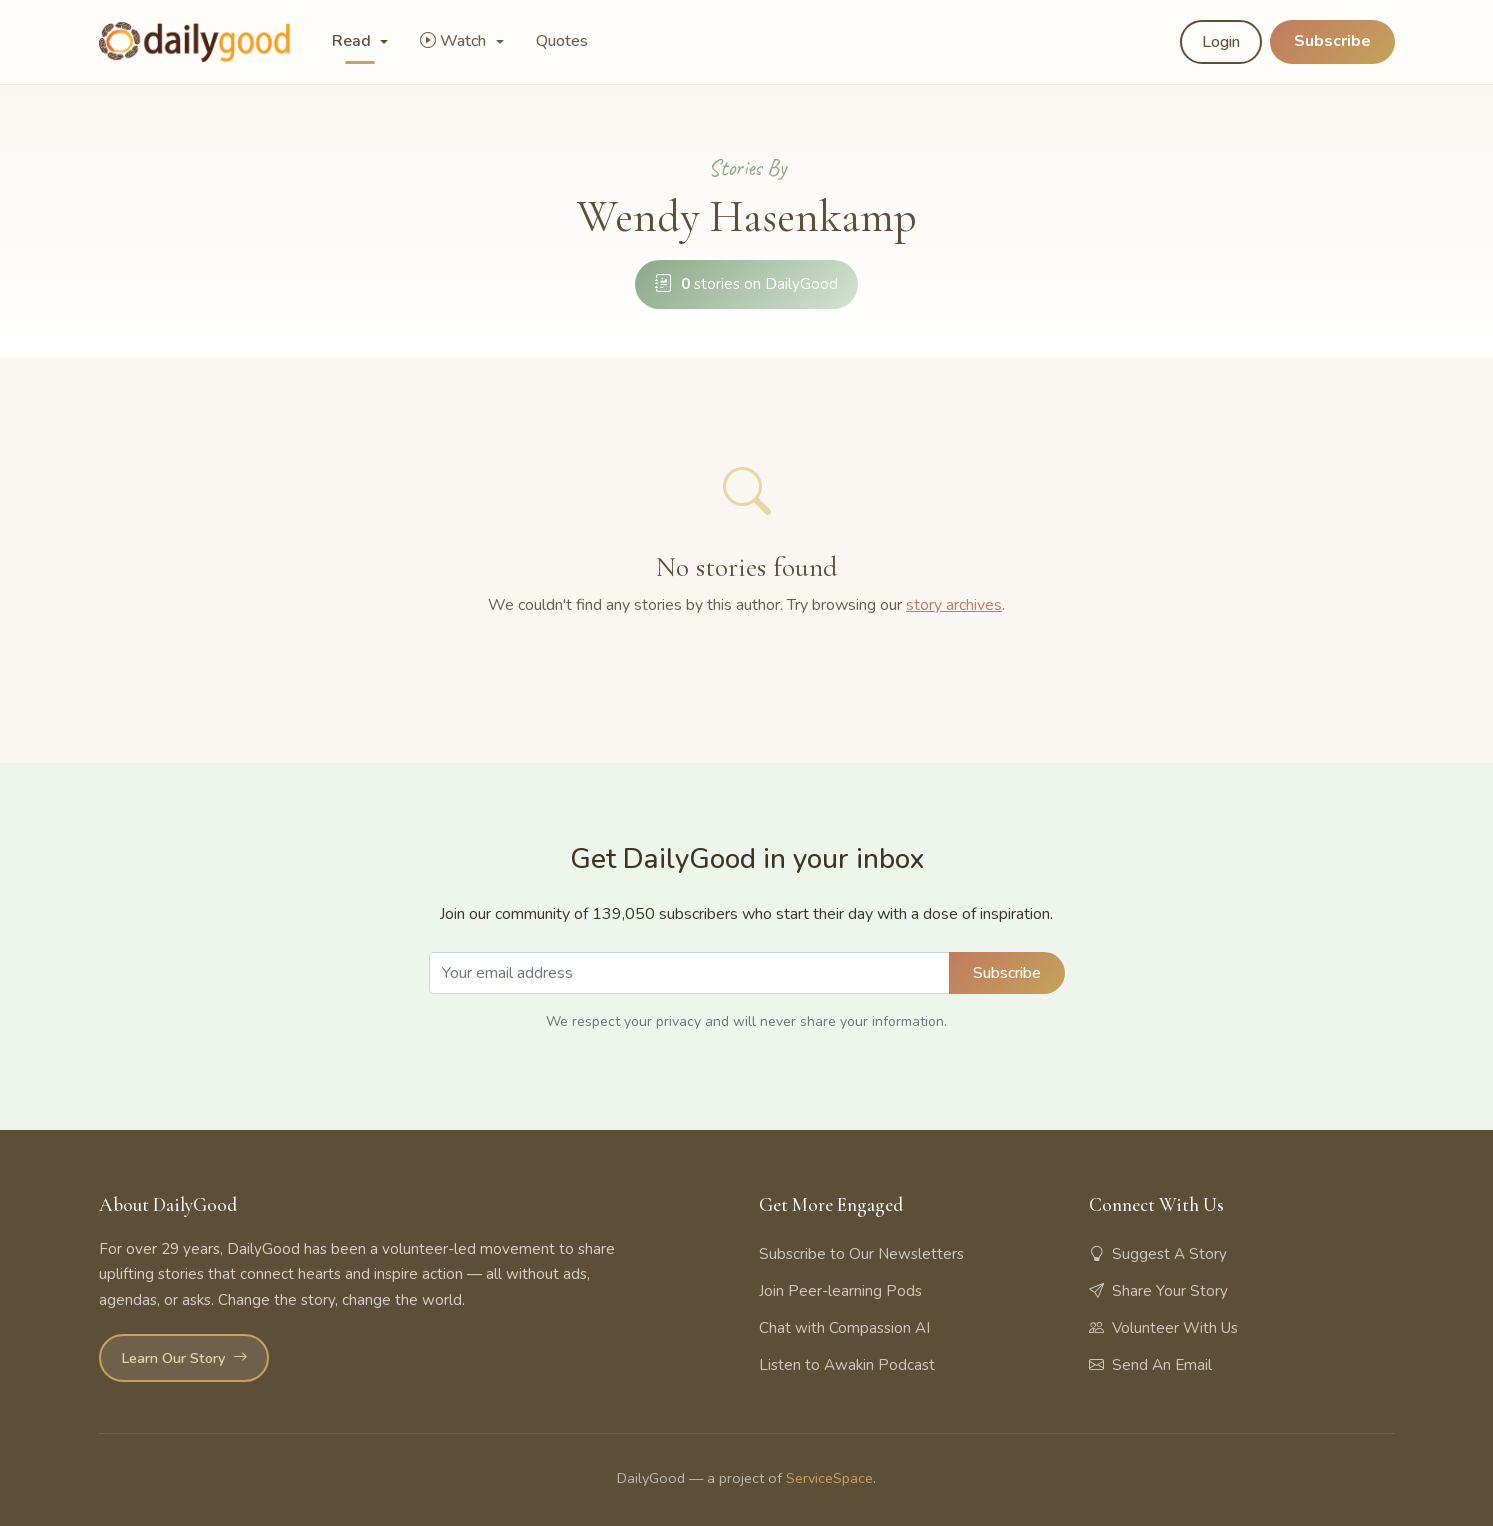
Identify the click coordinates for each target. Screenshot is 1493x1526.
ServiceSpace (829, 1478)
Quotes (562, 41)
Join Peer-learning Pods (840, 1291)
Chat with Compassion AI (844, 1328)
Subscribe (1332, 41)
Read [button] (353, 41)
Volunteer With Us (1163, 1328)
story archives (954, 605)
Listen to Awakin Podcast (847, 1365)
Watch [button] (455, 41)
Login (1221, 42)
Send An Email (1150, 1365)
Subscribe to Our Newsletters (861, 1254)
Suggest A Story (1158, 1254)
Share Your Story (1158, 1291)
